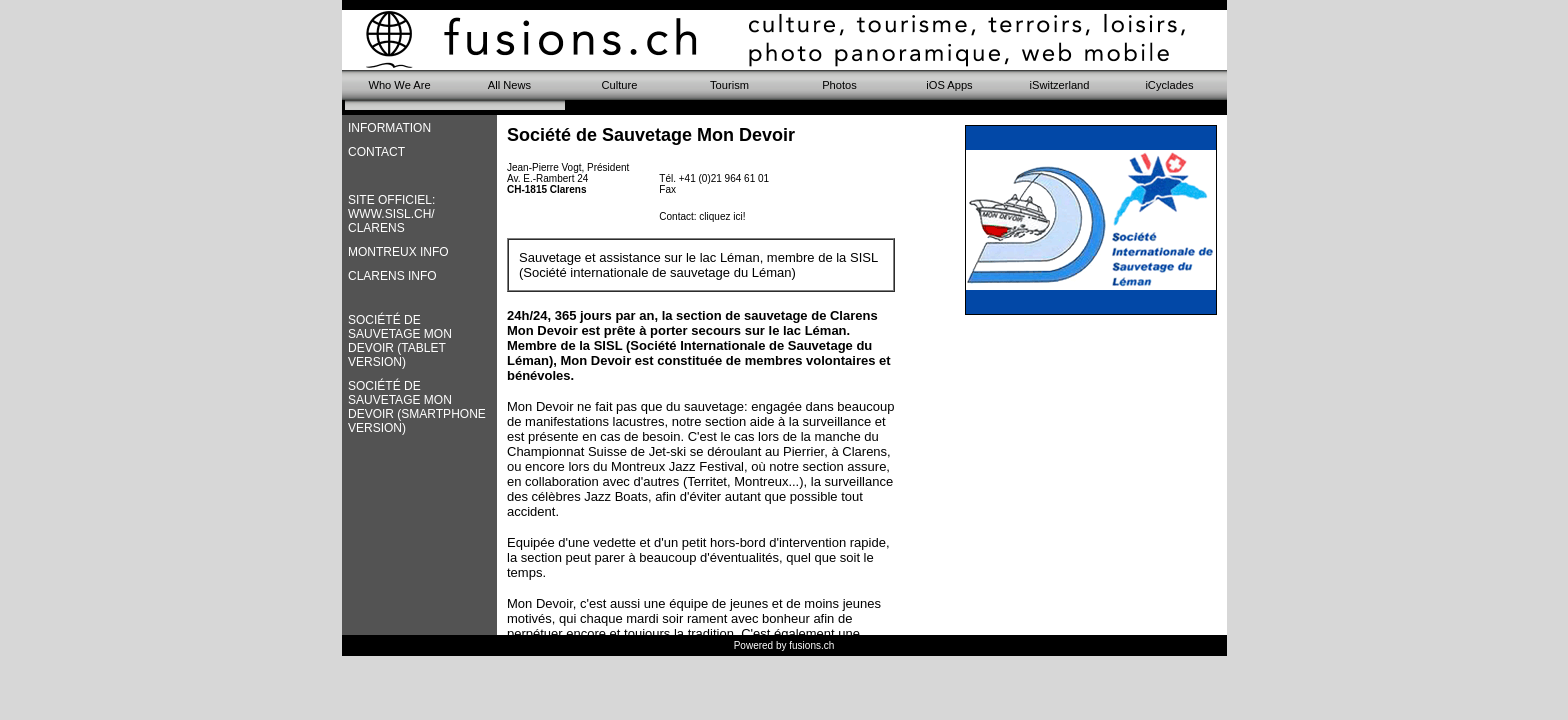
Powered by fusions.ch (784, 645)
